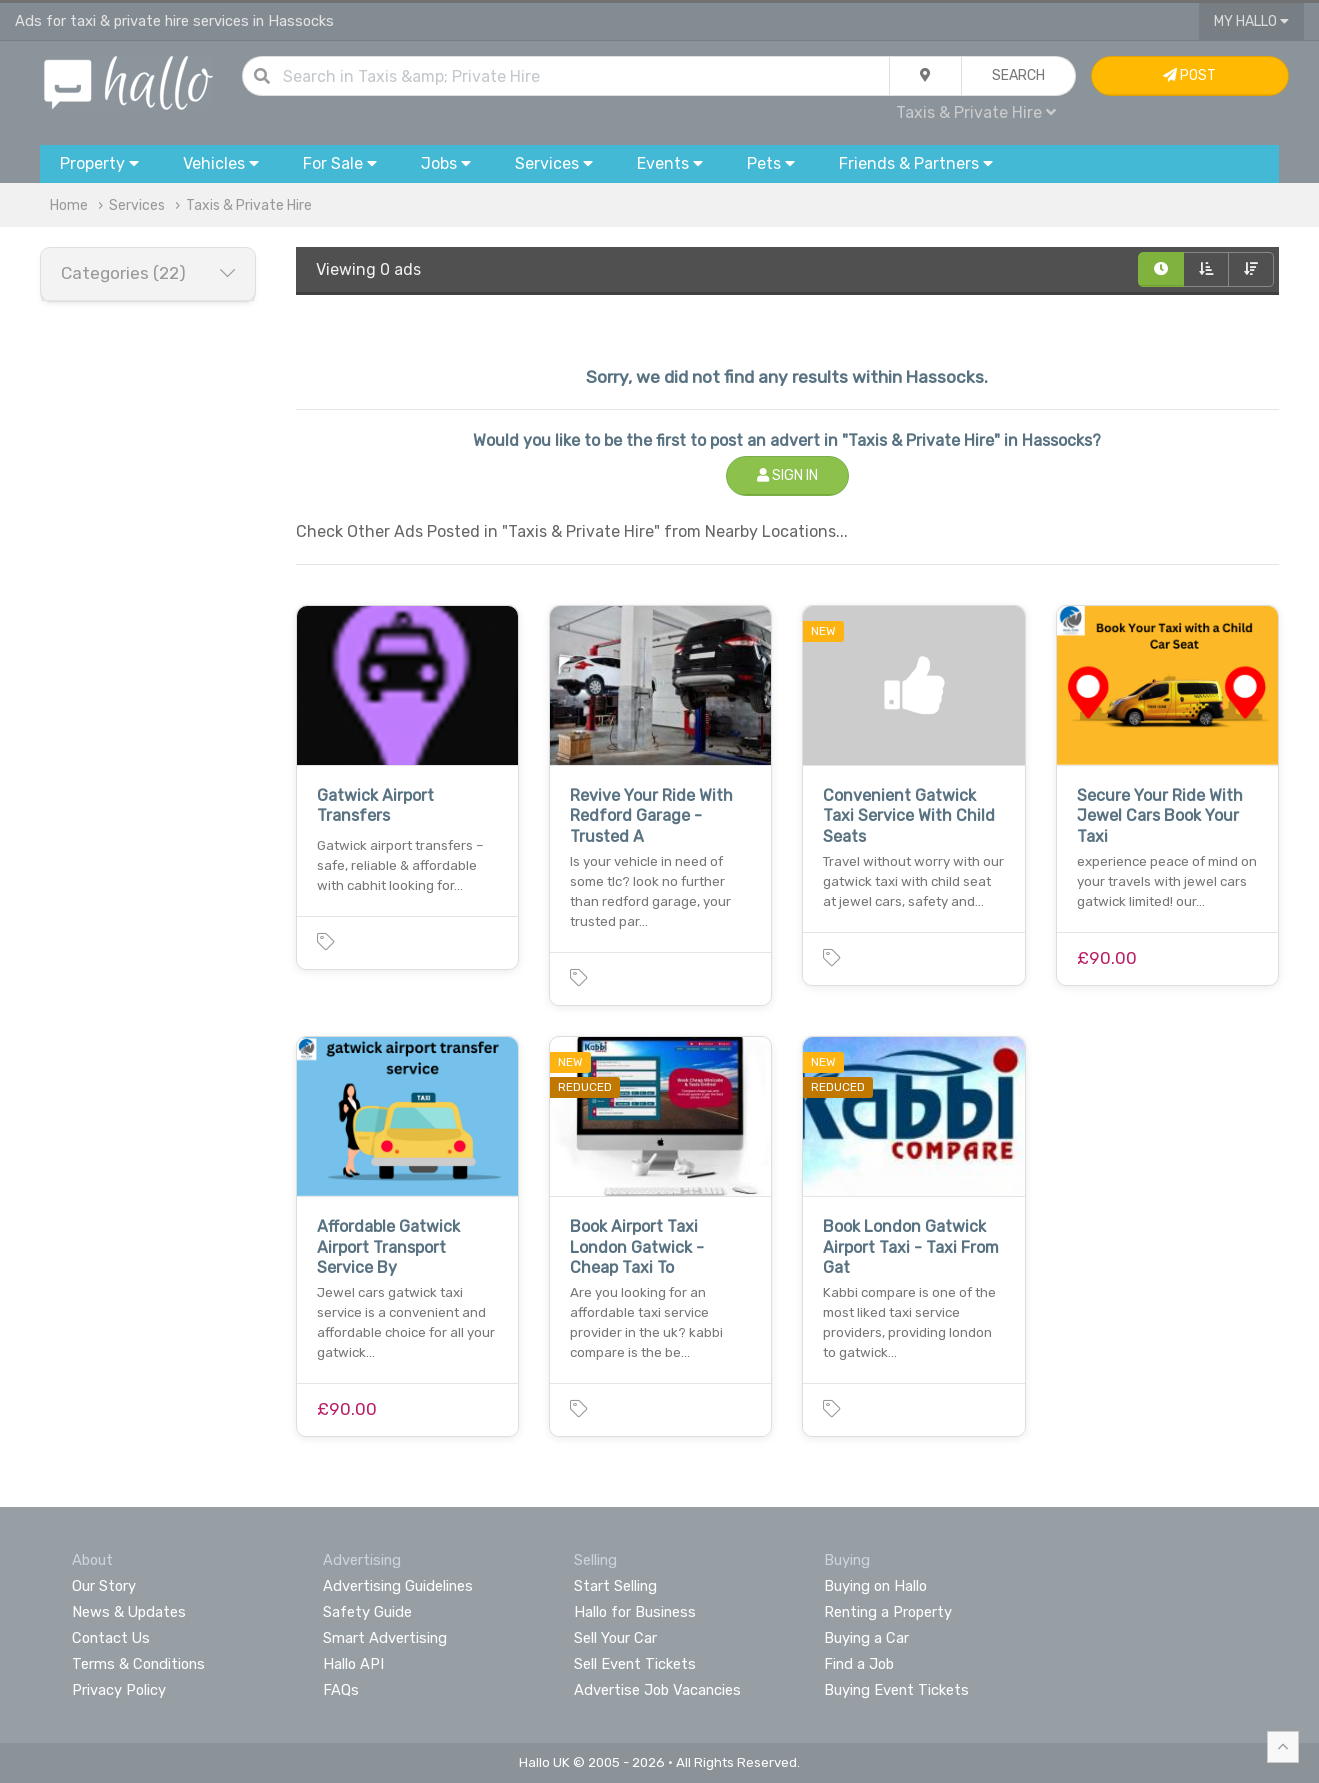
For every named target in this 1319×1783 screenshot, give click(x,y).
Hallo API (353, 1664)
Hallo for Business (635, 1612)
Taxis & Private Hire (976, 112)
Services (137, 205)
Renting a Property (888, 1612)
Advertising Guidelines (398, 1586)
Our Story (104, 1586)
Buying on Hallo (875, 1586)
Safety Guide (367, 1612)
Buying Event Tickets (896, 1690)
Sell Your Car (615, 1638)
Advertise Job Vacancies (657, 1690)
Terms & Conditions (138, 1664)
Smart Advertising (385, 1638)
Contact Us (111, 1638)
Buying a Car (866, 1638)
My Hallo (1251, 21)
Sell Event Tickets (635, 1664)
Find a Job (859, 1664)
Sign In (787, 475)
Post (1189, 75)
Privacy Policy (119, 1690)
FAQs (341, 1690)
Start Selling (615, 1586)
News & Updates (129, 1612)
